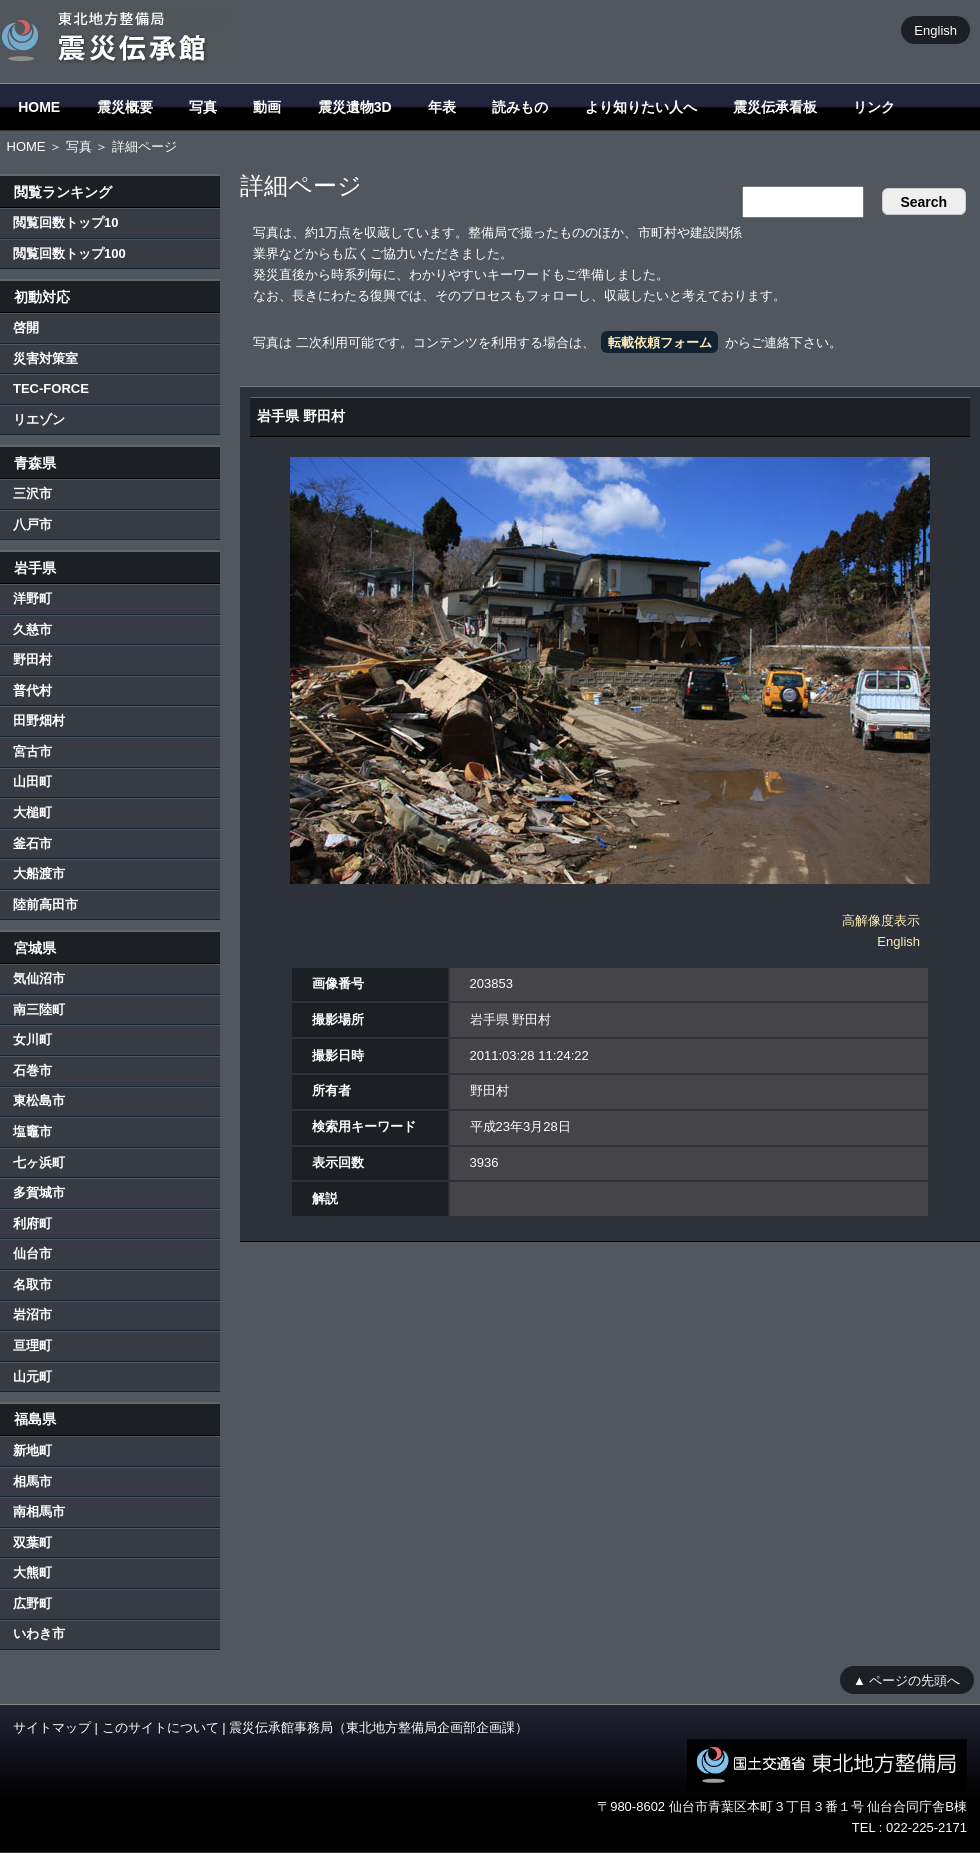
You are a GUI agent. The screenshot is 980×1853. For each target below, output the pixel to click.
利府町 (32, 1223)
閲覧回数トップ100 (69, 253)
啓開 (26, 327)
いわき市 (39, 1633)
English (935, 29)
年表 (442, 107)
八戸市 (32, 524)
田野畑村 (39, 720)
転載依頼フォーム (660, 342)
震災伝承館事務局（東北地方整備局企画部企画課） (378, 1727)
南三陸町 (39, 1009)
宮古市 (32, 751)
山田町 (32, 781)
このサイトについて (160, 1727)
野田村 (32, 659)
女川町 (32, 1039)
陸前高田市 (45, 904)
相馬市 (32, 1481)
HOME (39, 107)
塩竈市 (32, 1131)
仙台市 (32, 1253)
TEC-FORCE (51, 388)
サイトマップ (52, 1727)
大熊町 (32, 1572)
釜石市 (32, 843)
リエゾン (39, 419)
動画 (267, 107)
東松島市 (39, 1100)
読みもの (520, 107)
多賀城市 (39, 1192)
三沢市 (32, 493)
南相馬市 (39, 1511)
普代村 (32, 690)
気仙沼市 (39, 978)
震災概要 (125, 107)
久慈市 (32, 629)
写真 (203, 107)
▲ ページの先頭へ (906, 1679)
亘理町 (32, 1345)
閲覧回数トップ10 (65, 222)
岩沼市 (32, 1314)
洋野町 (32, 598)
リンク (874, 107)
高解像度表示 (881, 920)
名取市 (32, 1284)
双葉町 (32, 1542)
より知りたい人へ (641, 107)
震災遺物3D (355, 107)
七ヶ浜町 (39, 1162)
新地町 (32, 1450)
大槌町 (32, 812)
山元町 (32, 1376)
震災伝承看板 (775, 107)
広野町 (32, 1603)
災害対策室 (45, 358)
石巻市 (32, 1070)
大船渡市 (39, 873)
